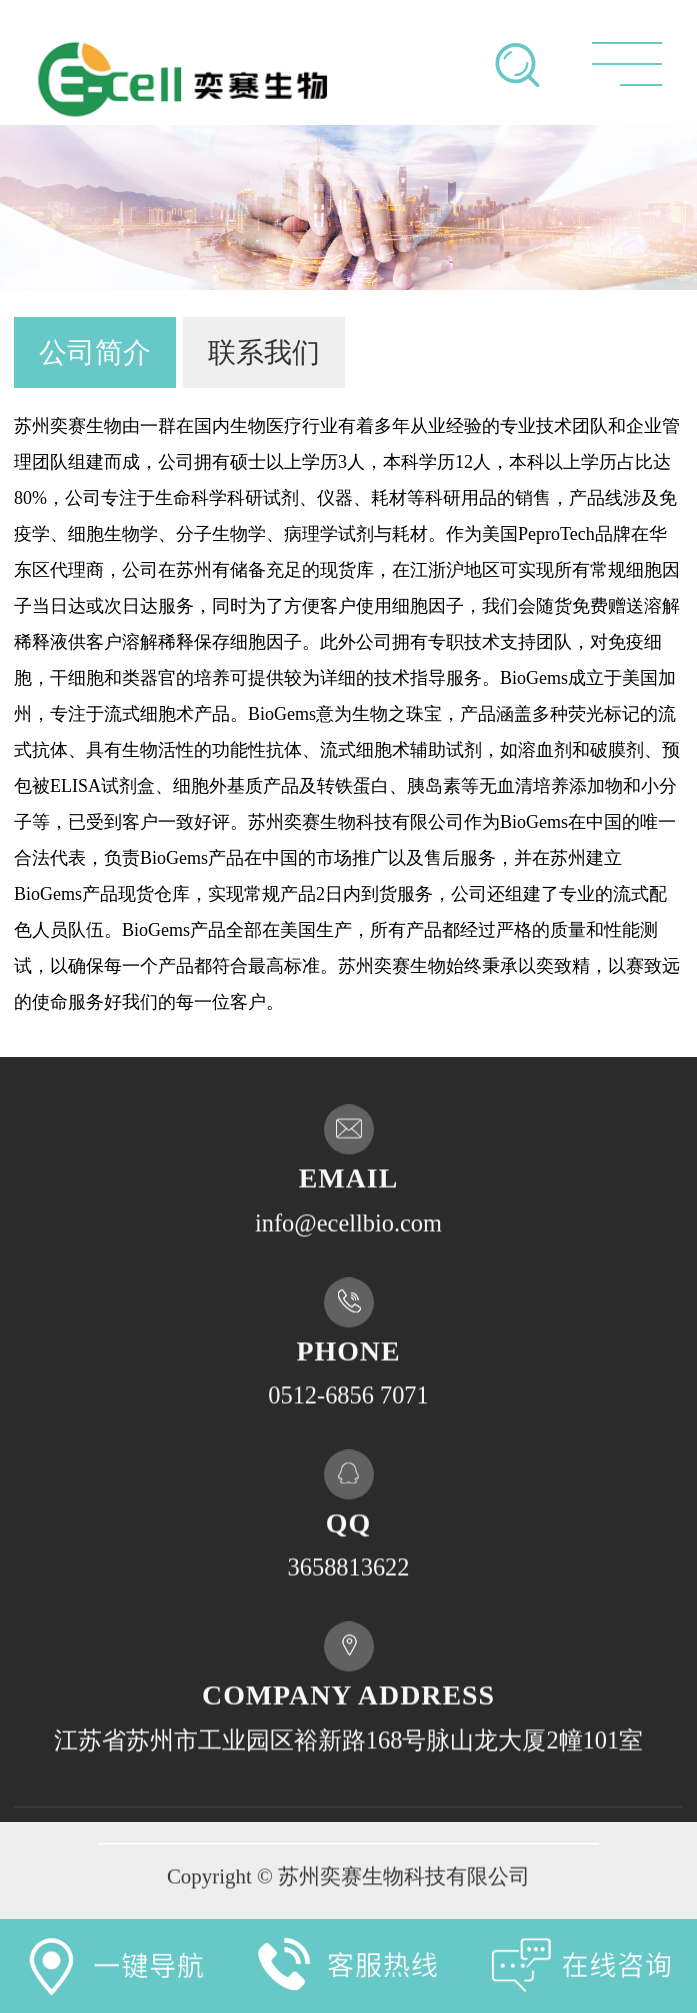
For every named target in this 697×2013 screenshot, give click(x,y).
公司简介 (95, 352)
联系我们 (264, 352)
